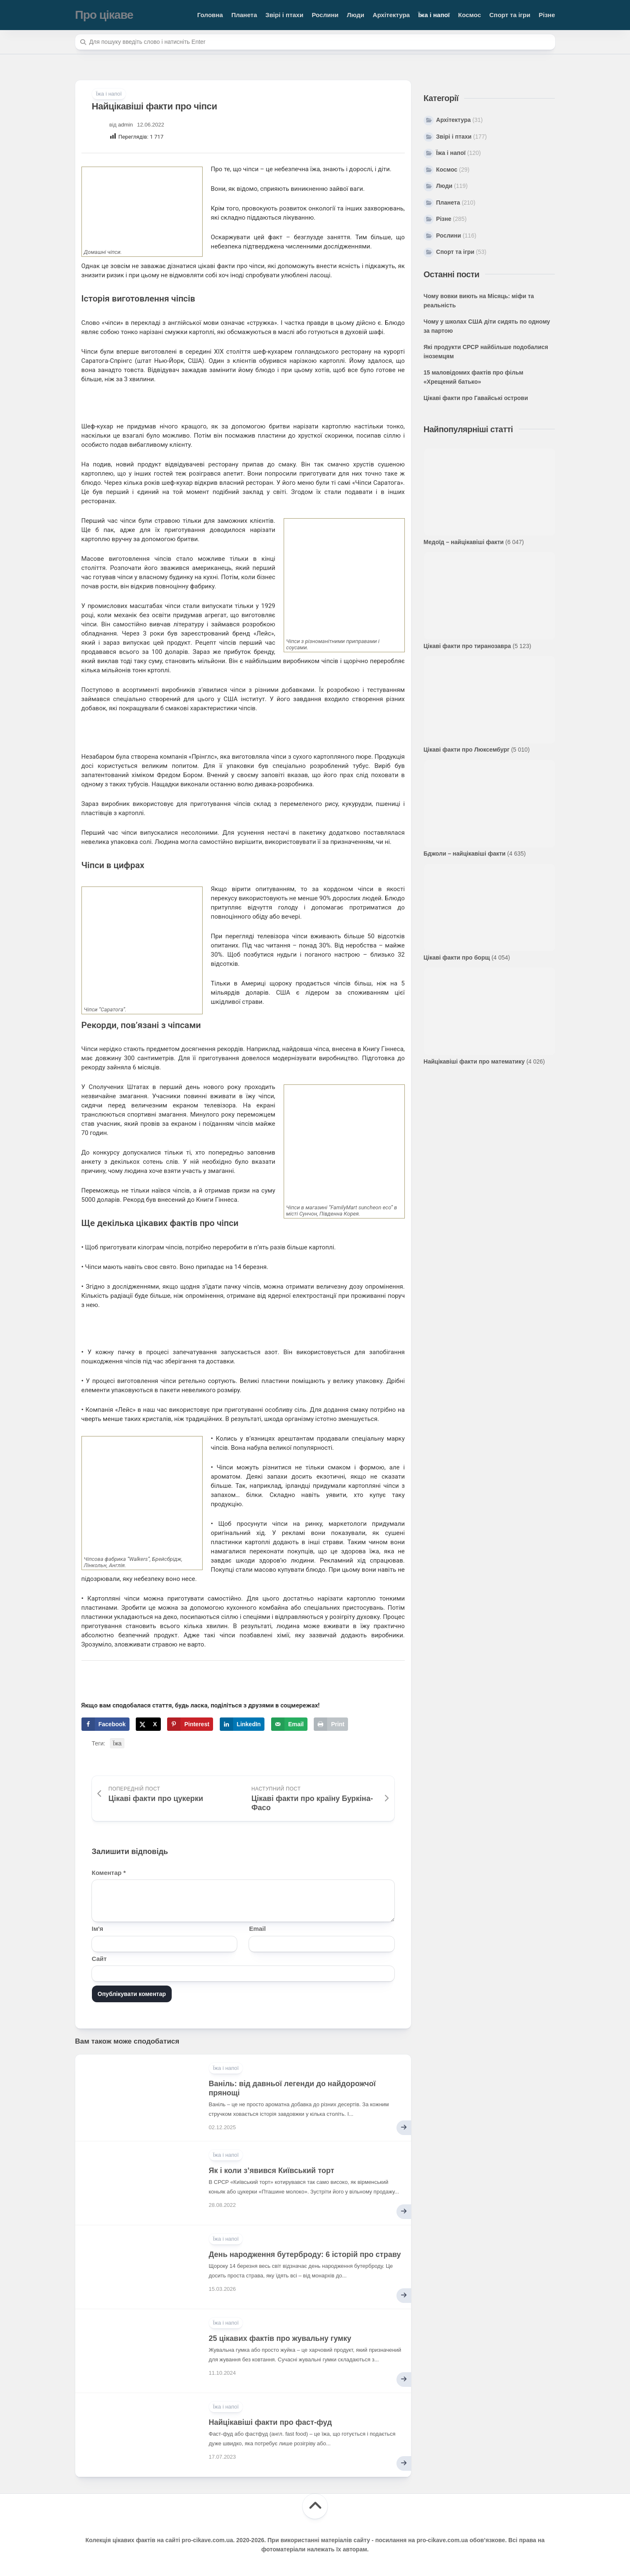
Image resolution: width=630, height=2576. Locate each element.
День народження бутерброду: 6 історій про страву (305, 2254)
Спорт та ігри (509, 14)
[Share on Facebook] (105, 1724)
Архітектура (391, 14)
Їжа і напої (434, 14)
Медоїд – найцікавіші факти (464, 542)
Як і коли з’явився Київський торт (272, 2170)
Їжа (117, 1743)
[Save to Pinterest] (190, 1724)
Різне (547, 14)
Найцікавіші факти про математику (474, 1061)
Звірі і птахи (284, 14)
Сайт (99, 1958)
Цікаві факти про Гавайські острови (476, 398)
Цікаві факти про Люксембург (467, 749)
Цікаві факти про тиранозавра (467, 646)
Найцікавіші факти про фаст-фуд (270, 2422)
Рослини (325, 14)
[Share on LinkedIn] (242, 1724)
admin (125, 125)
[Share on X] (148, 1724)
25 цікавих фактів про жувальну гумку (280, 2338)
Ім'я (98, 1928)
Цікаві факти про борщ (457, 957)
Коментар (109, 1872)
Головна (210, 14)
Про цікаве (104, 14)
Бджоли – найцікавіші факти (465, 853)
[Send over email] (289, 1724)
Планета (244, 14)
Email (257, 1928)
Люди (355, 14)
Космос (469, 14)
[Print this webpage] (331, 1724)
